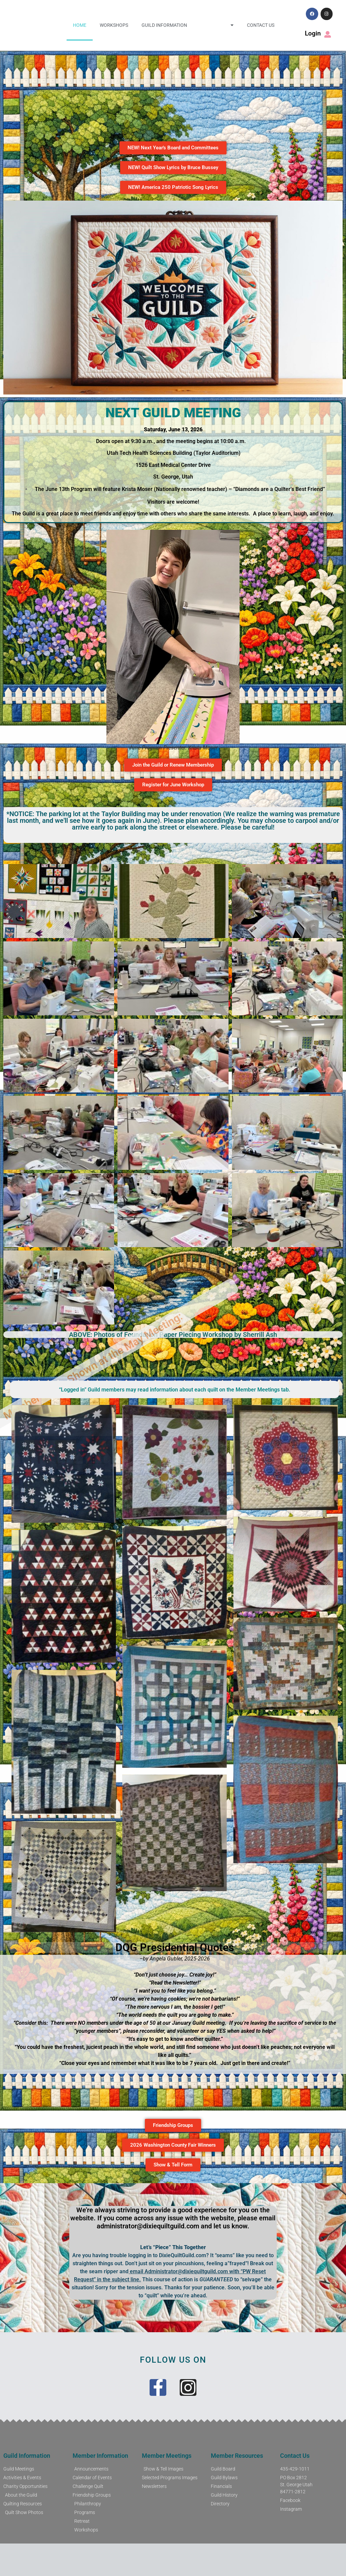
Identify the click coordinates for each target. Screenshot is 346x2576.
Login (313, 33)
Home (79, 25)
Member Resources (237, 2455)
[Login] (327, 34)
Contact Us (260, 25)
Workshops (114, 25)
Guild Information (164, 25)
